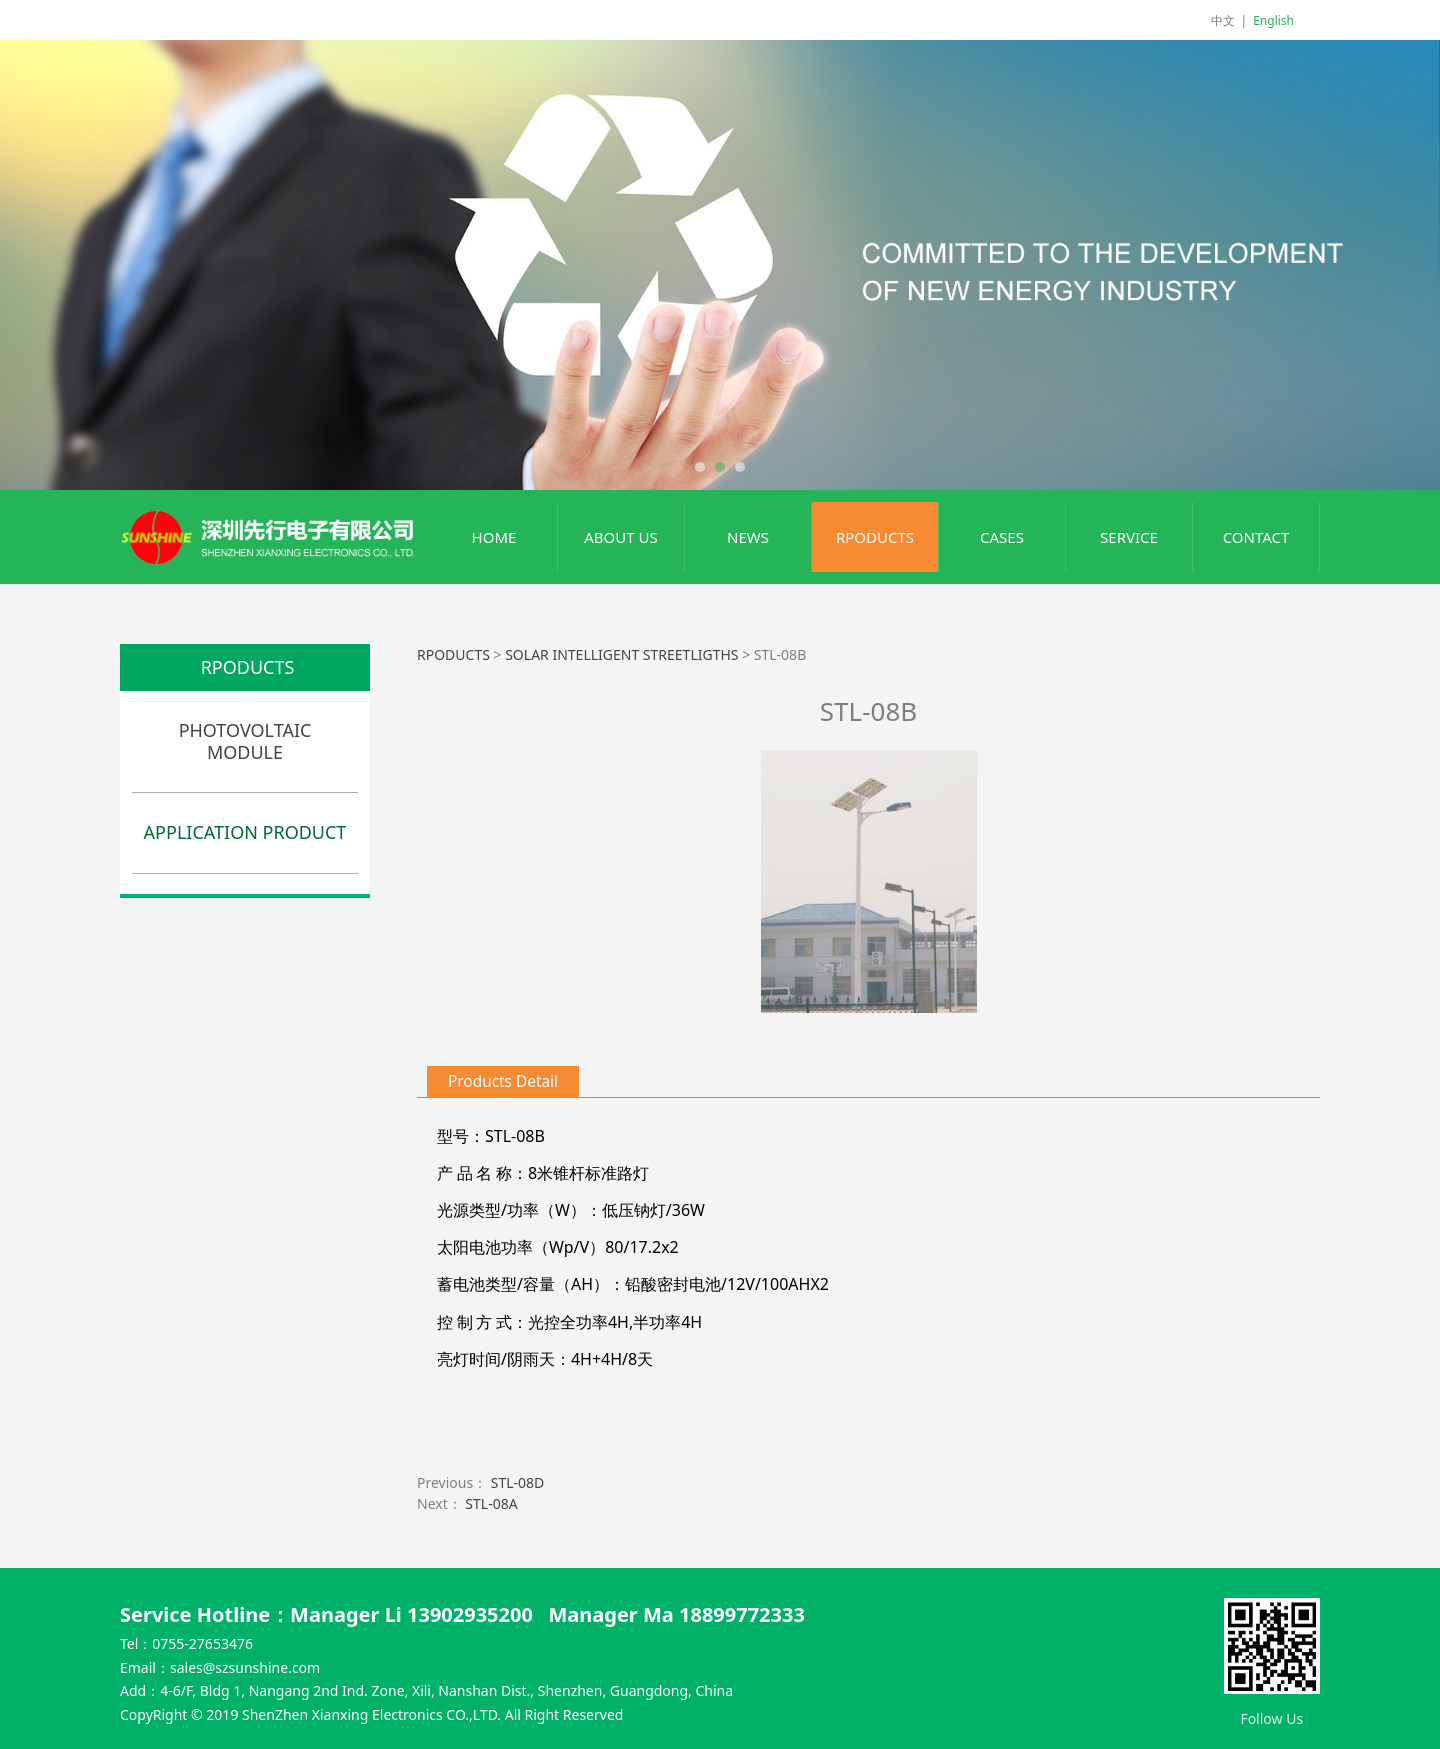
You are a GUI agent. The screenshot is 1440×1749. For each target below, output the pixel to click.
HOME (494, 537)
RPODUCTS (875, 537)
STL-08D (518, 1482)
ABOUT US (620, 537)
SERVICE (1129, 537)
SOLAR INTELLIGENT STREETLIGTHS (623, 654)
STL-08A (491, 1503)
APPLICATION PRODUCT (245, 832)
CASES (1002, 537)
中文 (1223, 20)
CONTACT (1256, 537)
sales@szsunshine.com (245, 1667)
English (1273, 20)
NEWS (748, 537)
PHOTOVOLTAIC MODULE (245, 741)
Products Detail (503, 1081)
